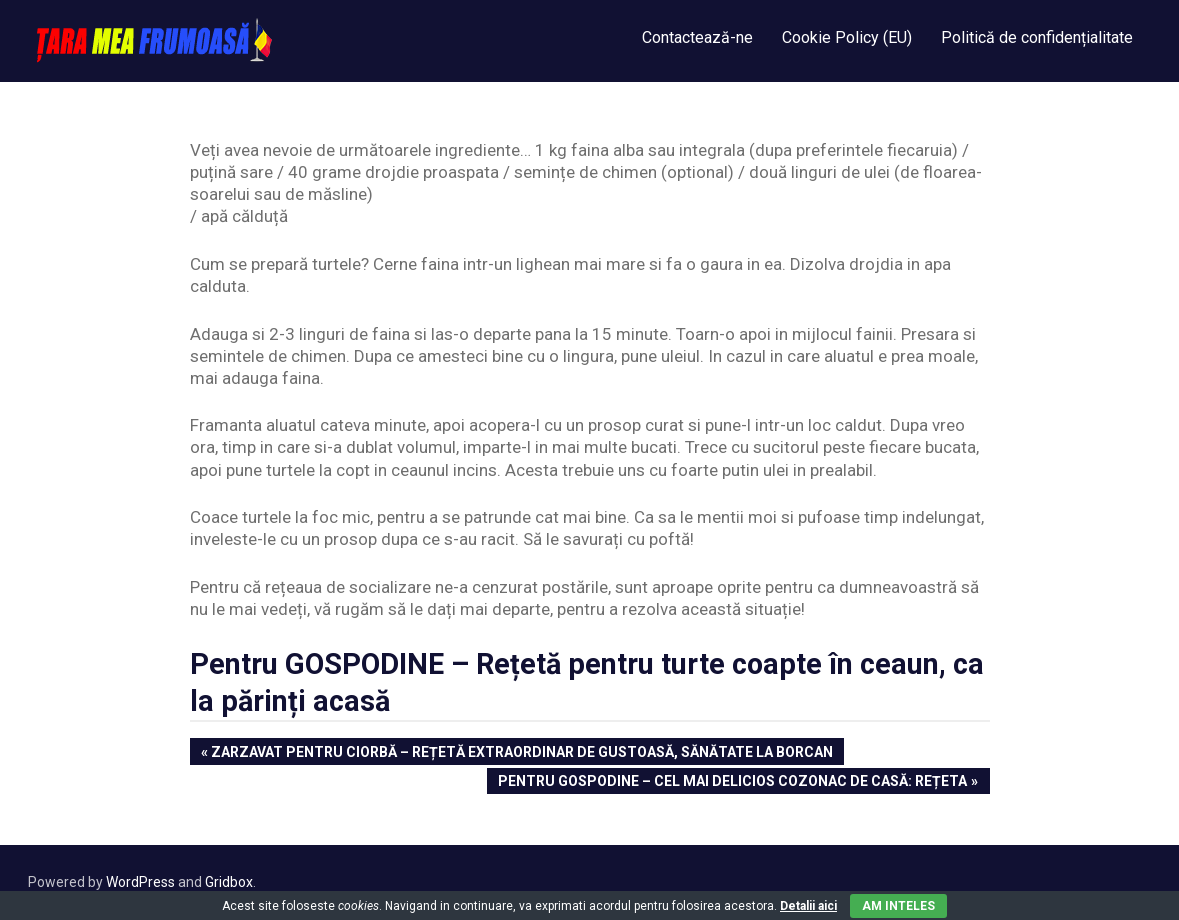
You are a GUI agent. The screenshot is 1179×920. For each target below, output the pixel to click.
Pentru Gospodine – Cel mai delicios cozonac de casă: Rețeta (732, 782)
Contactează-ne (697, 37)
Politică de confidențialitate (1037, 37)
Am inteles (898, 906)
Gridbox (229, 882)
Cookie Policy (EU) (847, 37)
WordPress (140, 882)
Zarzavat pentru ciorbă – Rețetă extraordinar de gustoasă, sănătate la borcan (521, 753)
